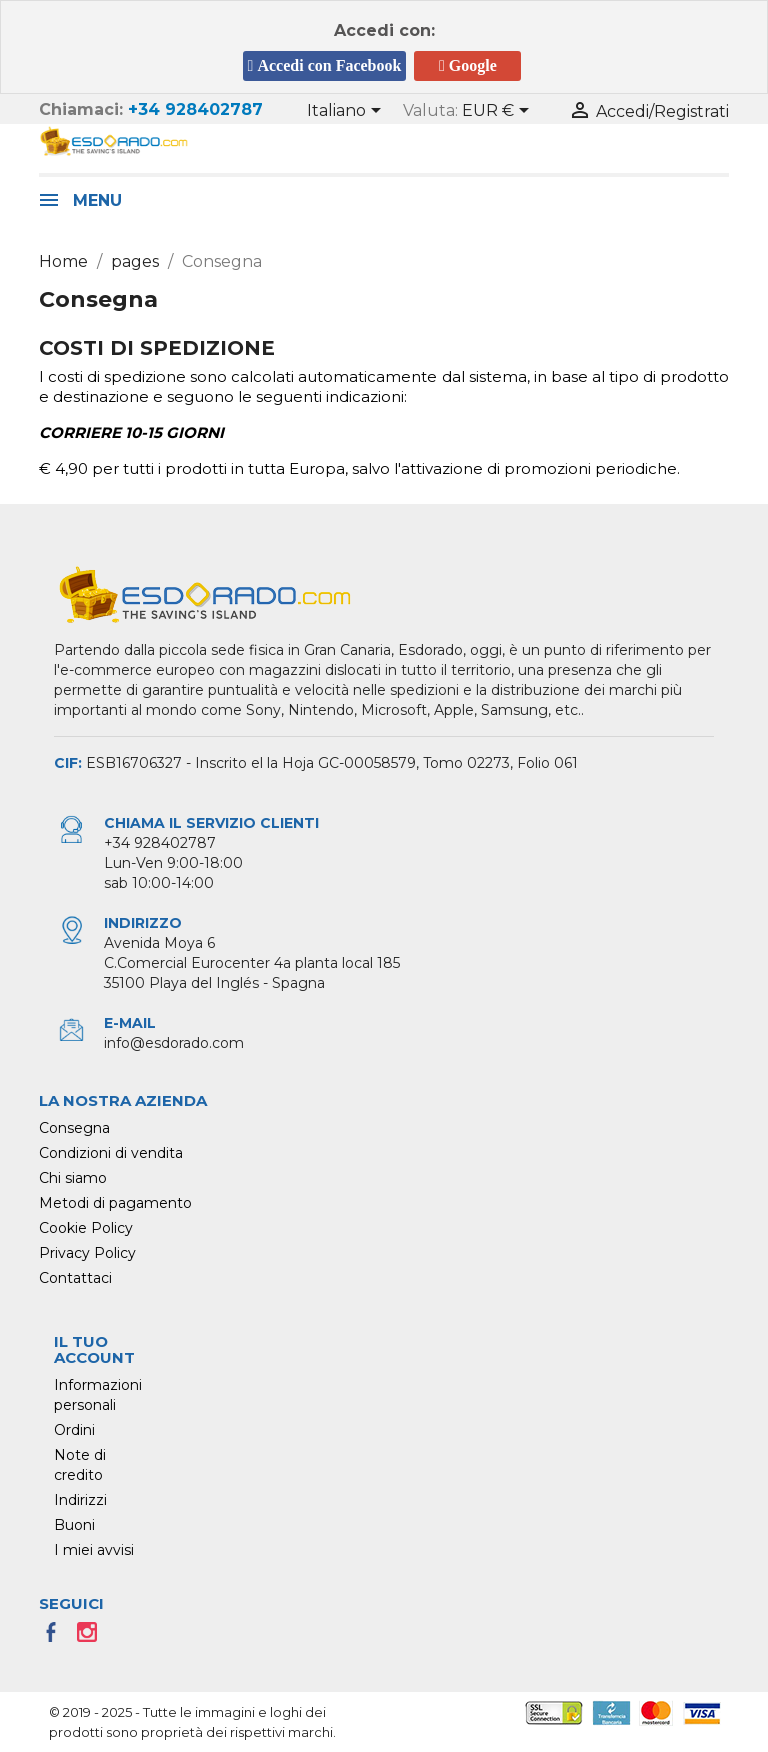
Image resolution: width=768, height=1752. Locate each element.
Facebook (57, 1638)
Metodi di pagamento (115, 1203)
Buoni (74, 1525)
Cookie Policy (86, 1228)
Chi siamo (73, 1178)
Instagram (93, 1638)
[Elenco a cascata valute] (499, 112)
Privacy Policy (87, 1253)
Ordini (74, 1430)
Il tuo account (94, 1350)
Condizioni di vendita (111, 1153)
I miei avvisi (94, 1550)
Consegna (74, 1128)
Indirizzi (80, 1500)
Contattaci (75, 1278)
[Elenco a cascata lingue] (347, 112)
